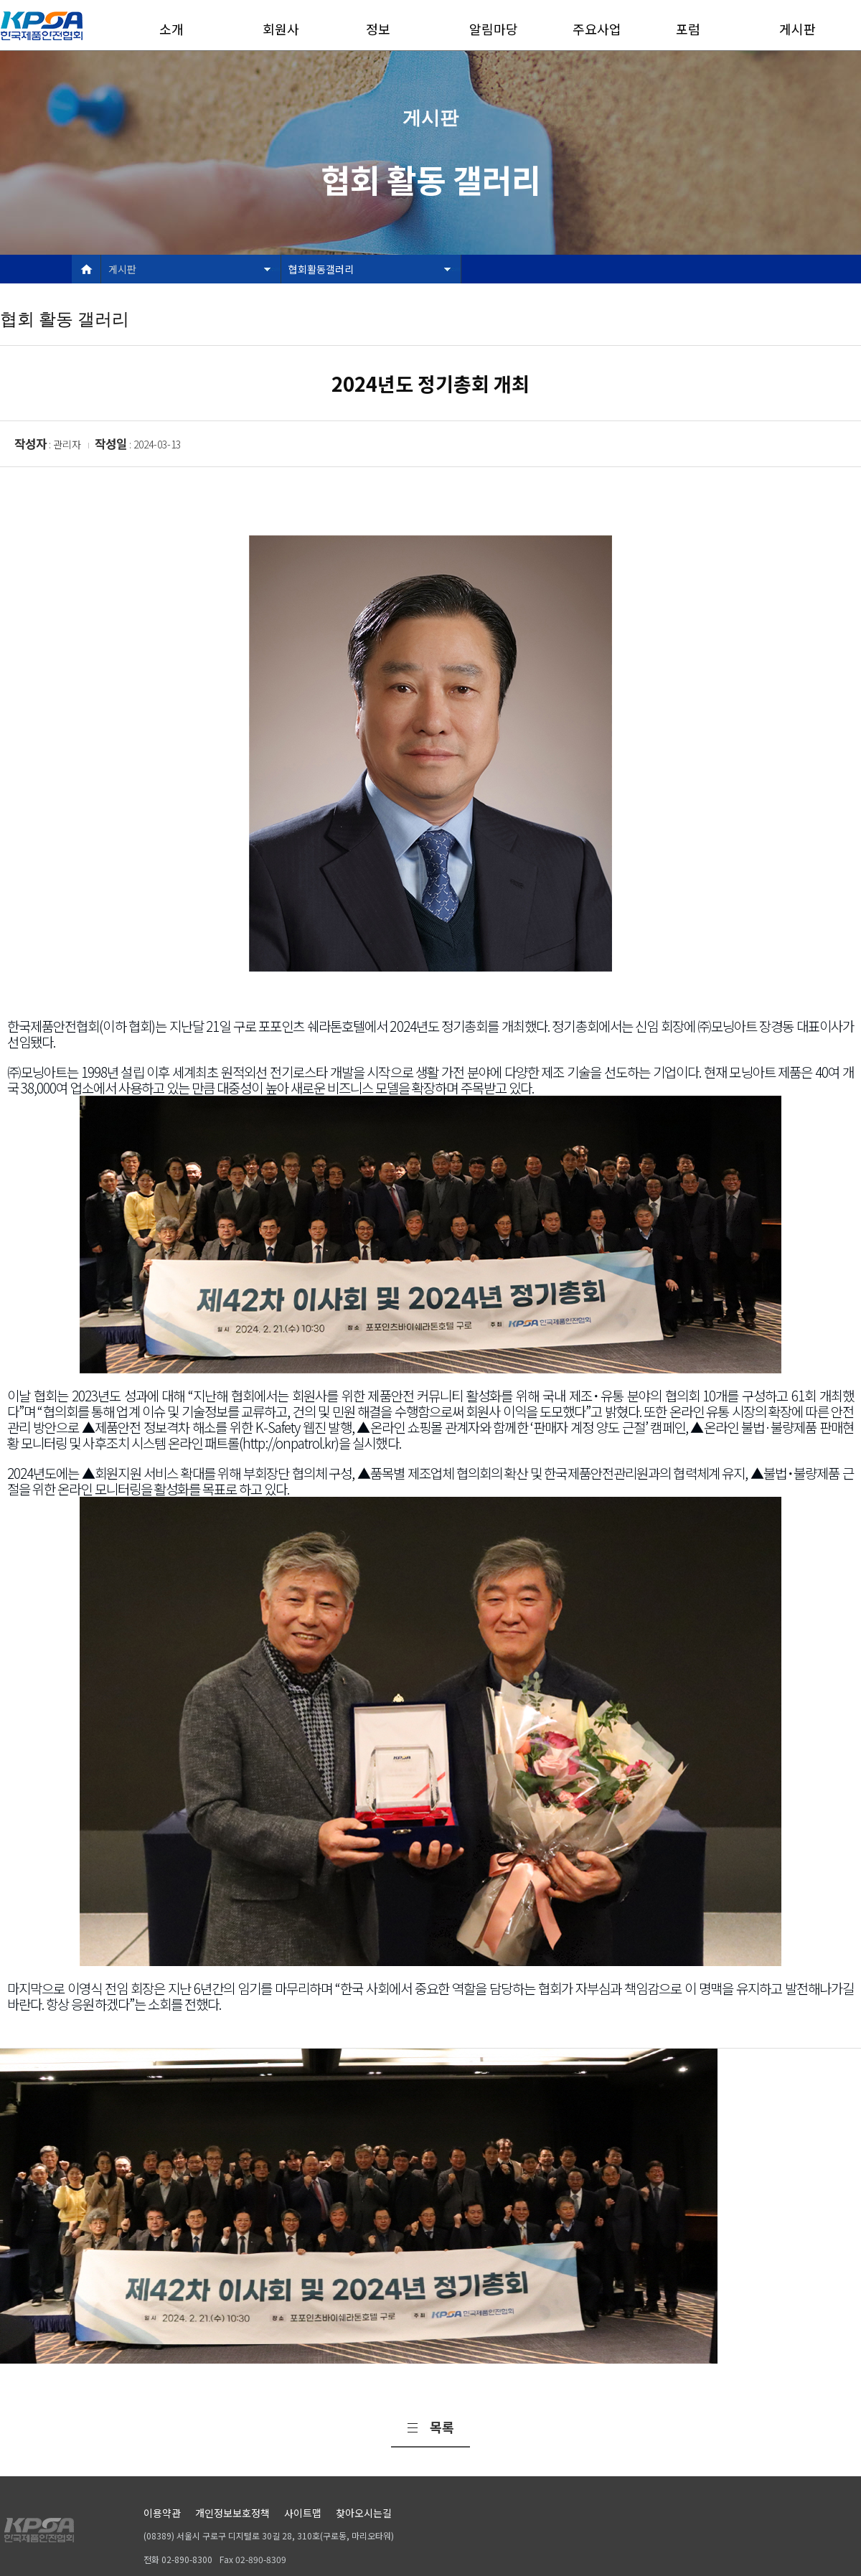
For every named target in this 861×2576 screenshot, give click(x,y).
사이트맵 (302, 2513)
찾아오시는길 (364, 2513)
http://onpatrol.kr (289, 1442)
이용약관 (162, 2513)
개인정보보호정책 (232, 2513)
